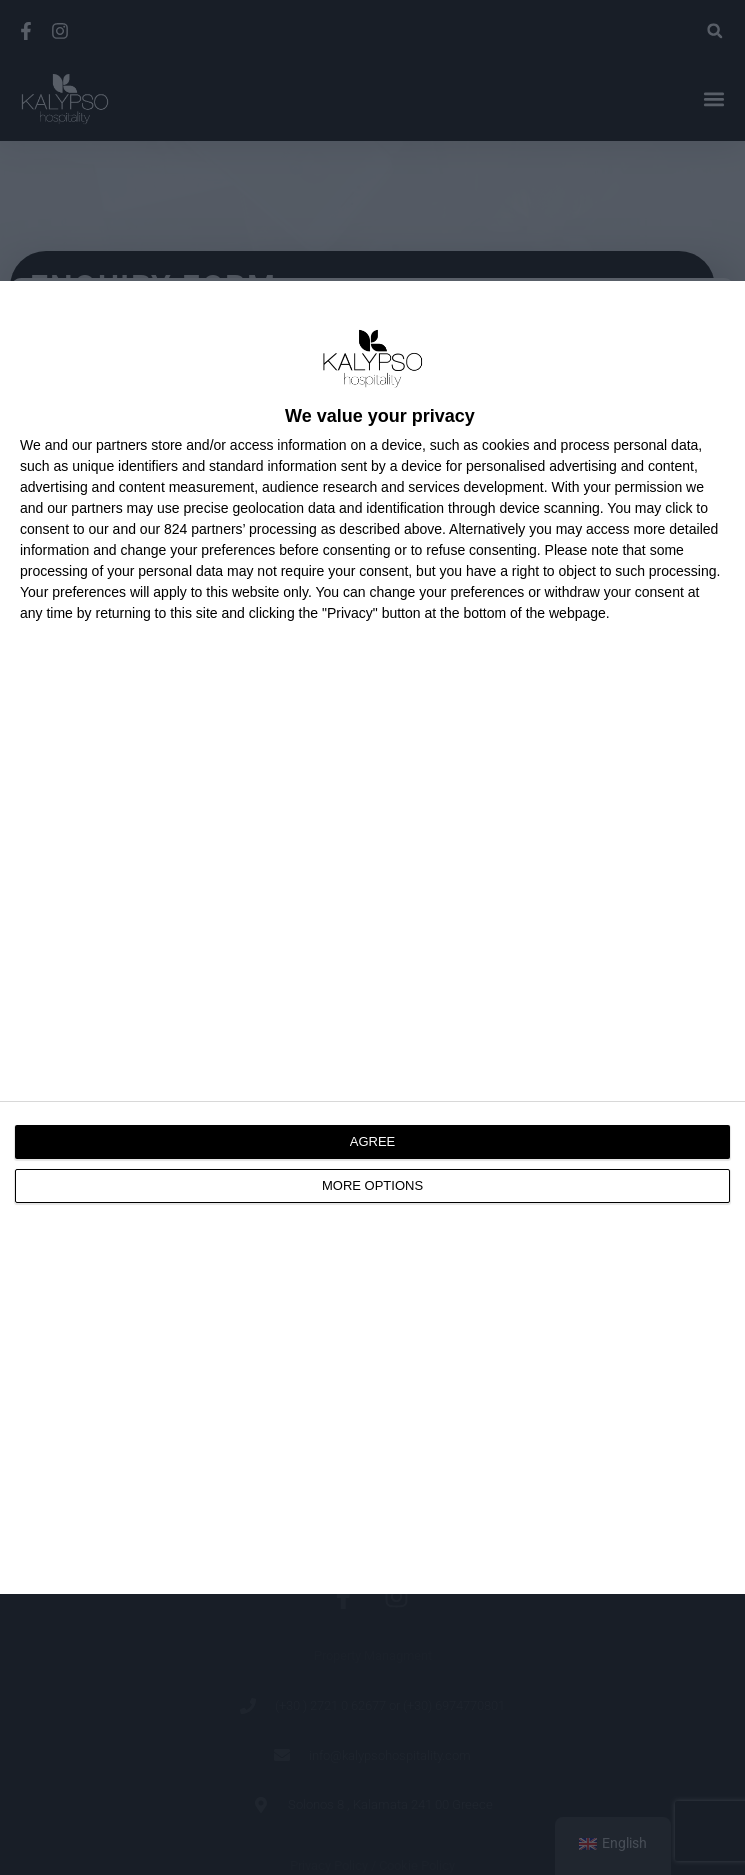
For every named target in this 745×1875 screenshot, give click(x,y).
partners (121, 445)
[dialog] (372, 937)
